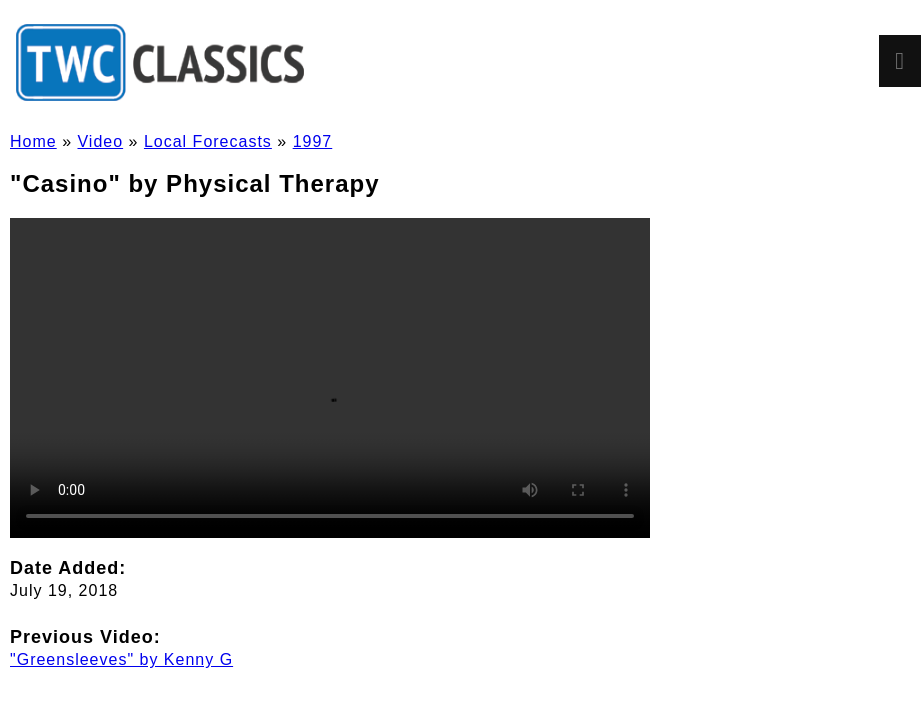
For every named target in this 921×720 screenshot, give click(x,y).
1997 (313, 141)
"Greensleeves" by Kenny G (121, 659)
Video (100, 141)
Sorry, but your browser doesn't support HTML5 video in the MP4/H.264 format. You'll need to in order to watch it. (330, 378)
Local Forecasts (208, 141)
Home (33, 141)
